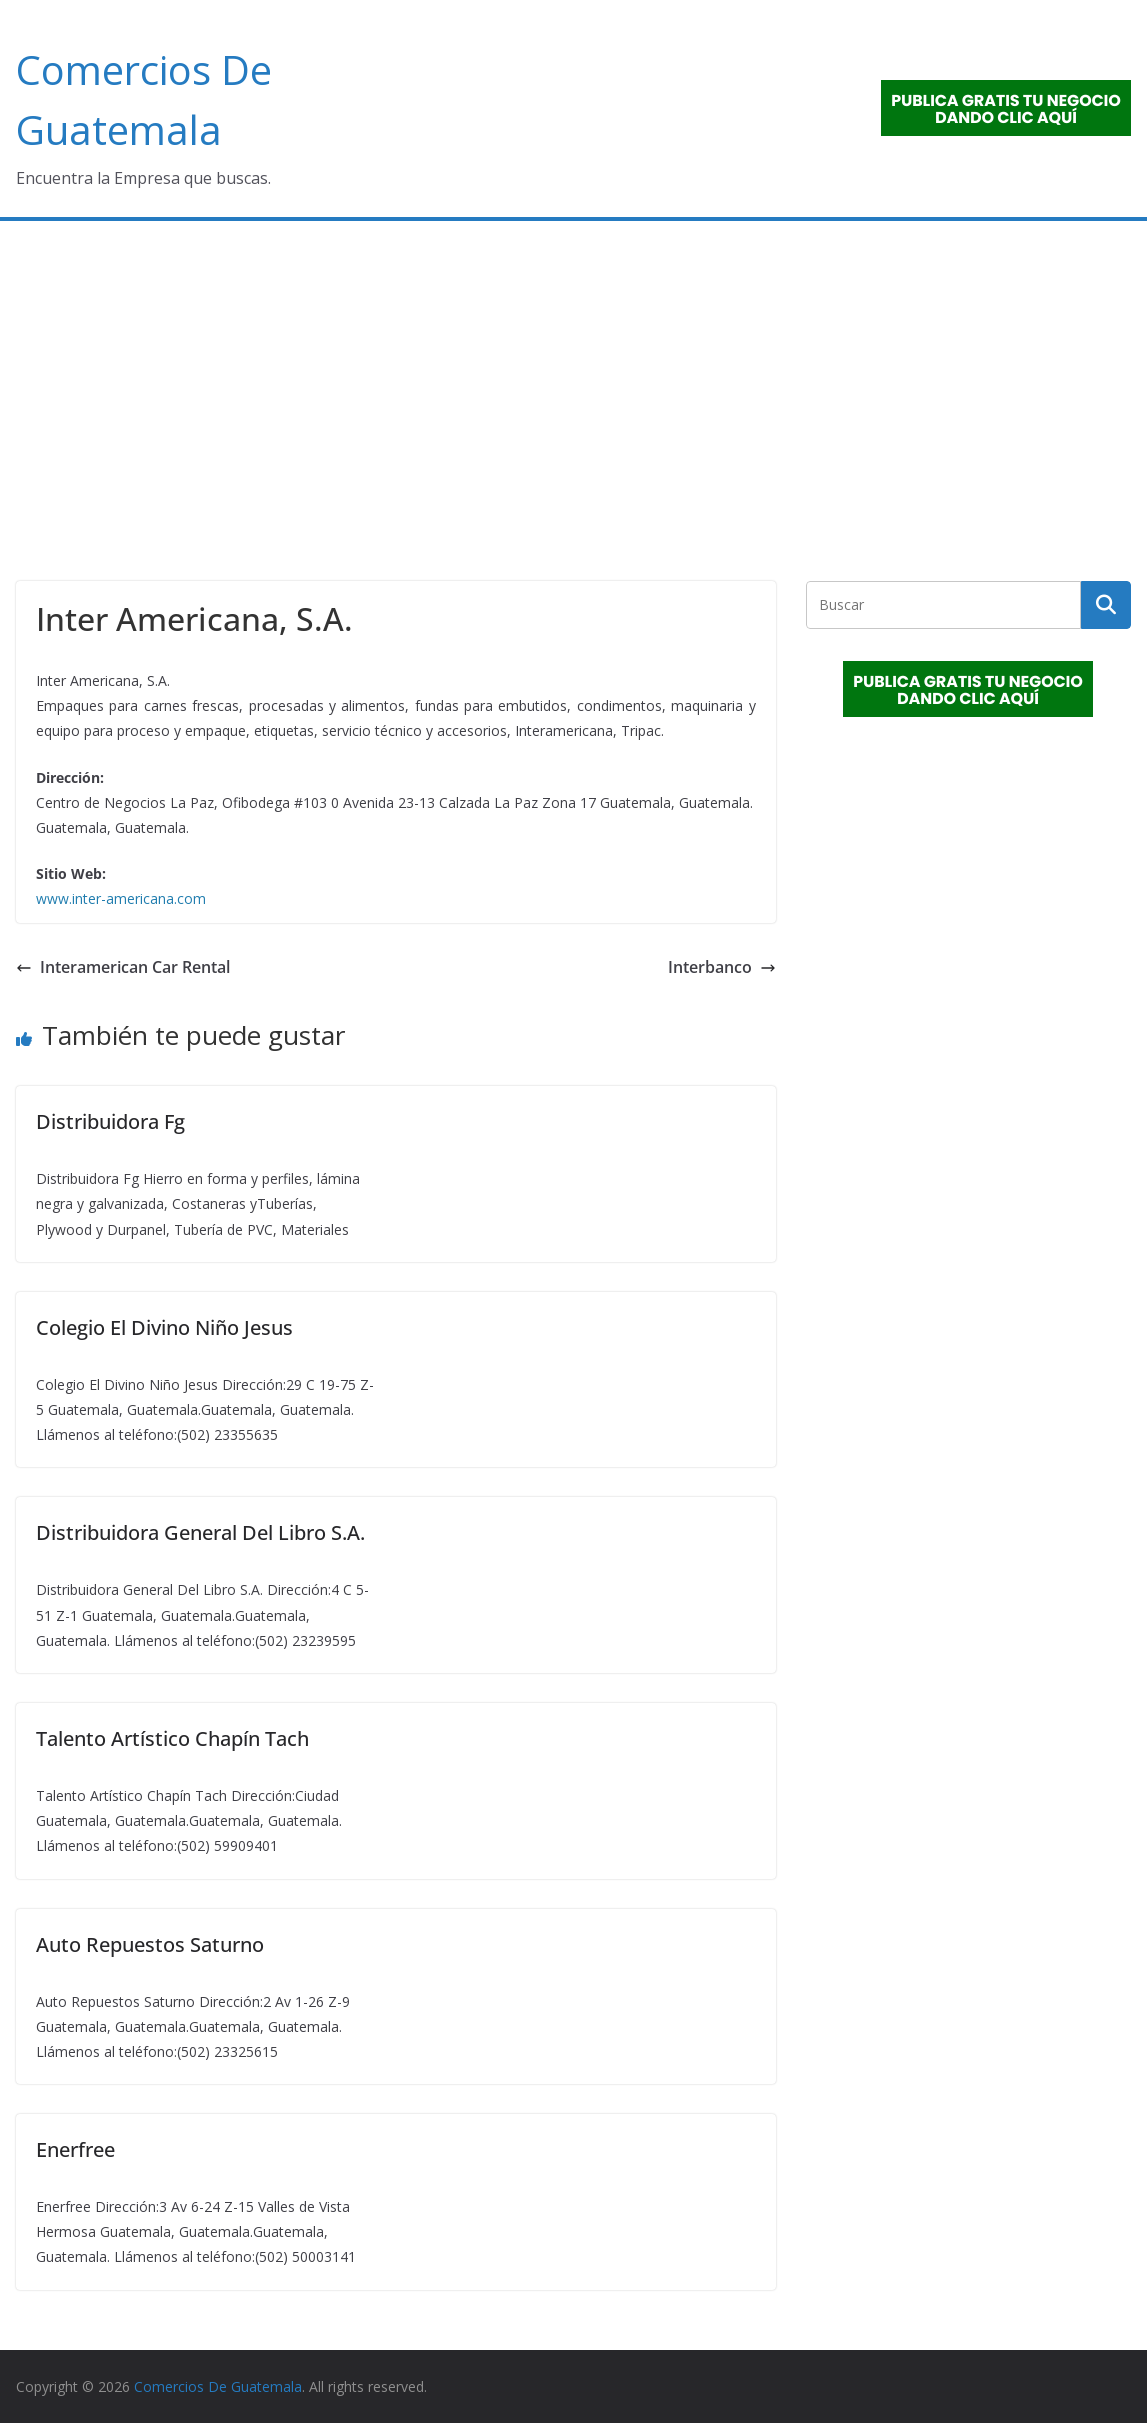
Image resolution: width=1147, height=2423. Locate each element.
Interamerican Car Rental (123, 967)
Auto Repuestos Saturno (150, 1944)
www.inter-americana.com (121, 898)
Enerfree (75, 2149)
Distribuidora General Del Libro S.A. (200, 1532)
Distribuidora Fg (110, 1121)
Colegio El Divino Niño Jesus (164, 1327)
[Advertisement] (573, 371)
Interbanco (722, 967)
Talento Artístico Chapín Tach (172, 1738)
